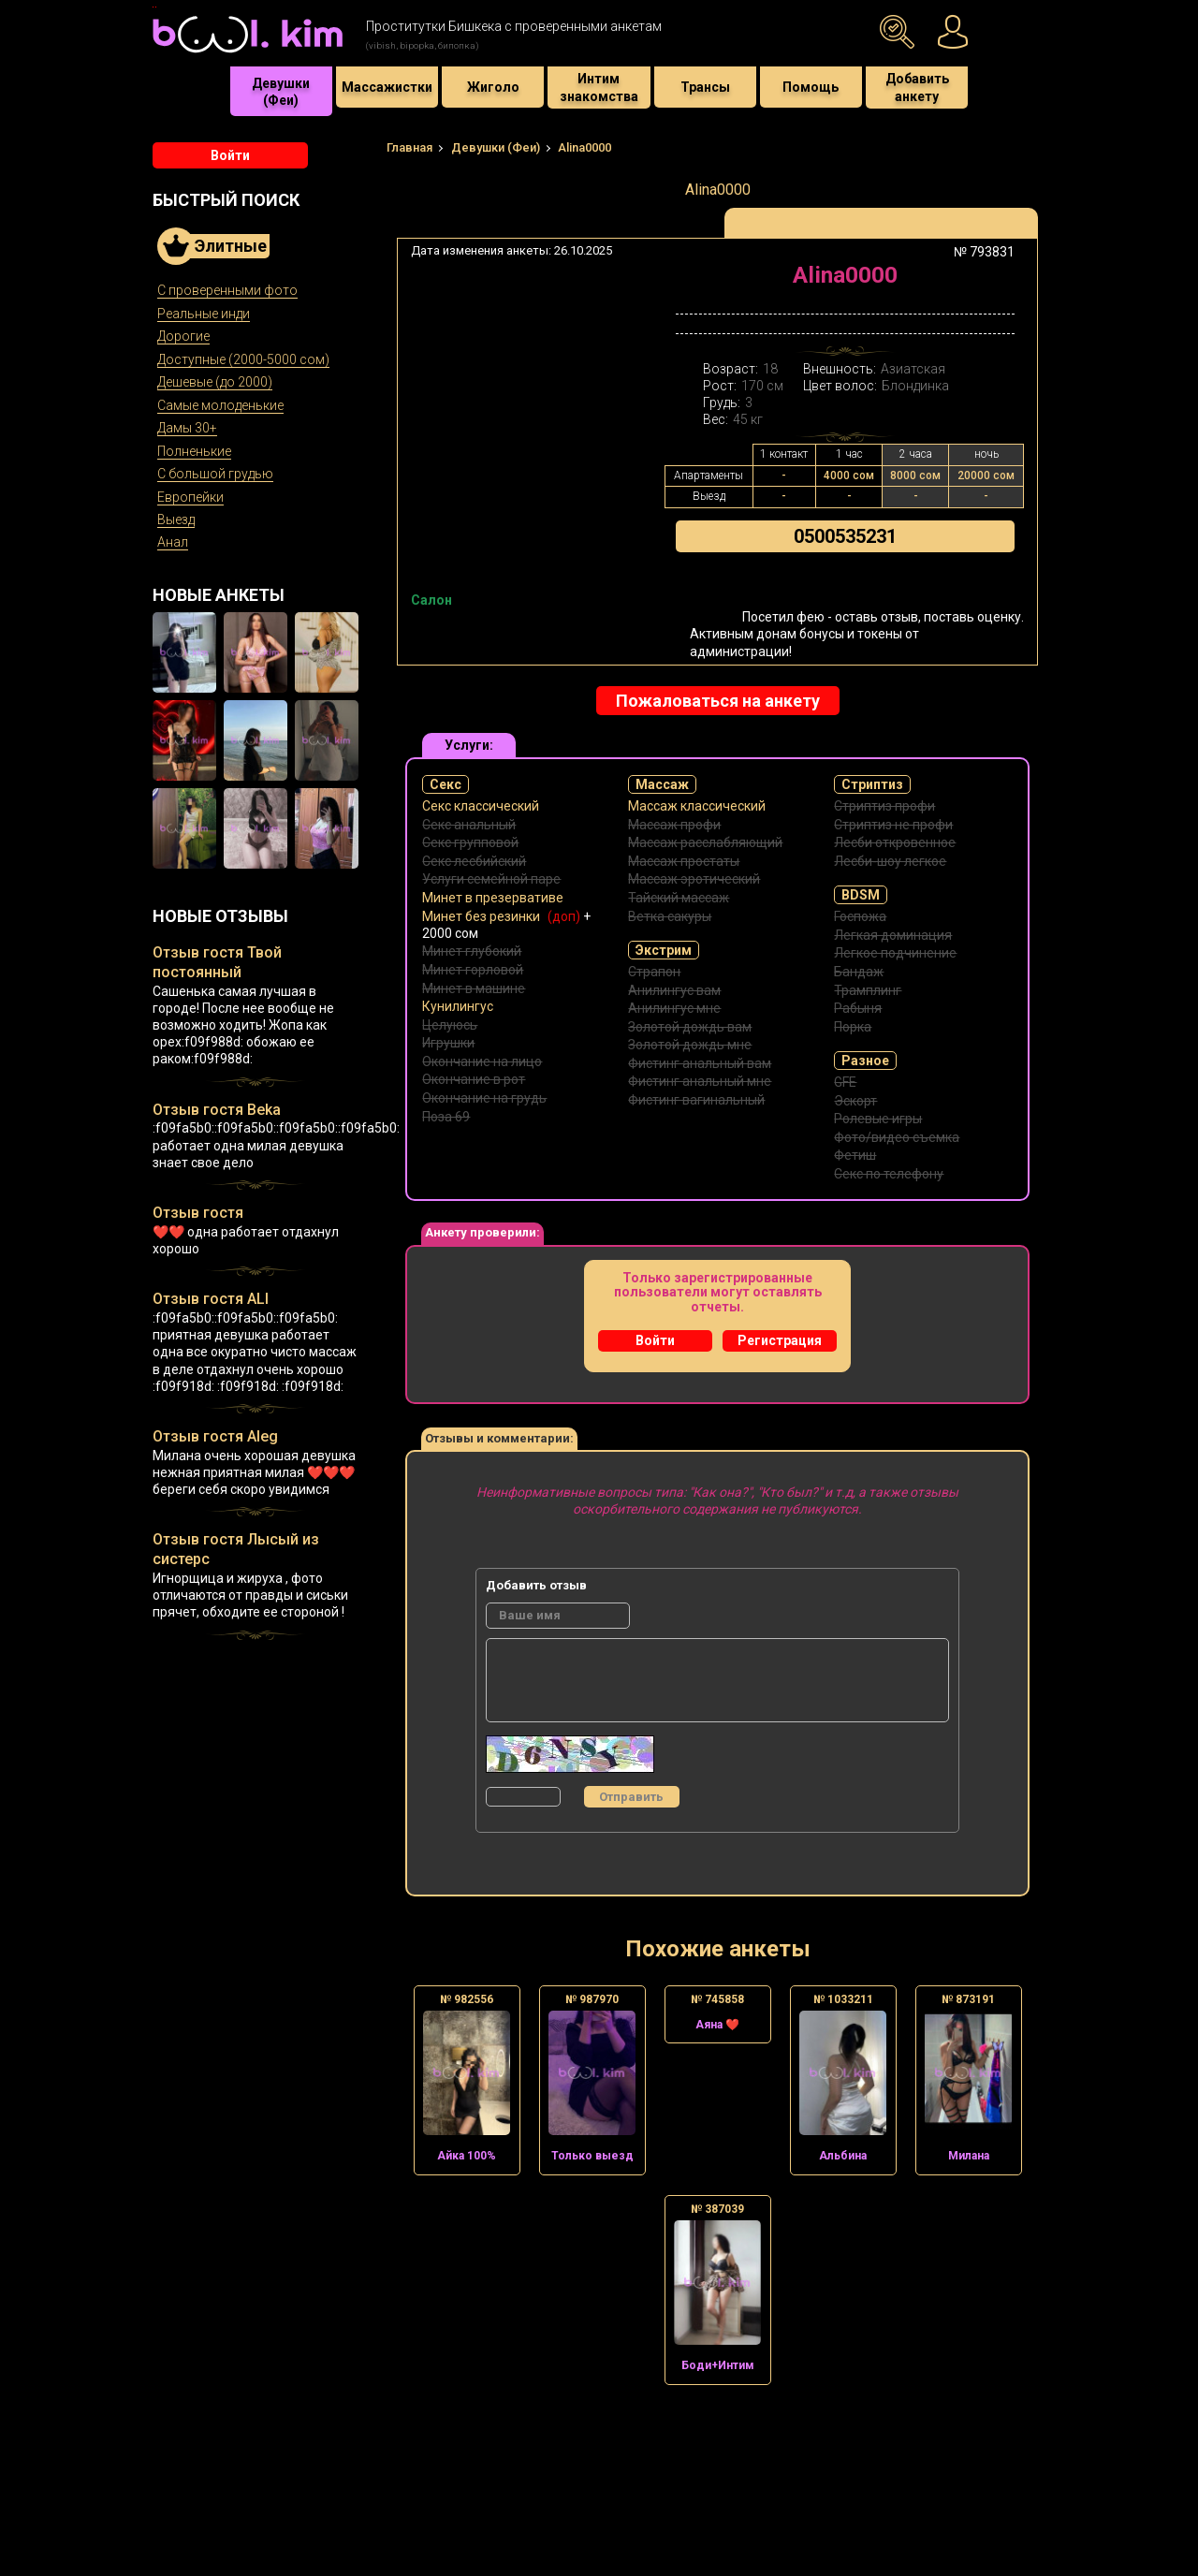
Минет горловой (472, 969)
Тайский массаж (678, 897)
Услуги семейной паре (491, 878)
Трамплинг (867, 990)
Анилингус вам (674, 990)
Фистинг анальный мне (699, 1081)
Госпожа (860, 916)
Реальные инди (203, 313)
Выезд (176, 519)
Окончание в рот (473, 1079)
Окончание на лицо (482, 1061)
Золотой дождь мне (690, 1044)
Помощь (810, 87)
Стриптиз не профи (893, 824)
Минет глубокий (471, 951)
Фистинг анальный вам (699, 1063)
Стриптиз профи (884, 805)
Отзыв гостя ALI (211, 1299)
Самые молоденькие (220, 405)
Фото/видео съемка (896, 1137)
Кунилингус (457, 1006)
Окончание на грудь (484, 1097)
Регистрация (780, 1340)
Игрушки (448, 1042)
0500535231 (845, 536)
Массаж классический (697, 805)
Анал (172, 541)
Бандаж (859, 971)
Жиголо (493, 87)
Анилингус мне (674, 1008)
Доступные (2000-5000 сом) (243, 359)
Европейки (190, 497)
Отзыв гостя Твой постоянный (217, 962)
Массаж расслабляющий (705, 842)
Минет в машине (473, 988)
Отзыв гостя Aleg (215, 1436)
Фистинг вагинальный (696, 1099)
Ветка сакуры (669, 916)
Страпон (654, 971)
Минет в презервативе (492, 897)
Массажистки (387, 87)
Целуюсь (449, 1024)
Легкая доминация (893, 935)
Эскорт (855, 1100)
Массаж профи (674, 824)
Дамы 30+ (187, 427)
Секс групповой (470, 842)
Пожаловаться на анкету (718, 700)
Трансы (705, 87)
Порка (852, 1026)
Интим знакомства (599, 87)
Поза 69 (446, 1116)
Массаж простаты (683, 861)
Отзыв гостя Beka (217, 1110)
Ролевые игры (878, 1118)
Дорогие (183, 336)
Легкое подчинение (895, 952)
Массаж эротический (694, 878)
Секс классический (480, 805)
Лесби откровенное (895, 842)
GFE (845, 1082)
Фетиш (855, 1155)
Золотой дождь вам (690, 1026)
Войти (230, 155)
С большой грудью (215, 473)
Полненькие (194, 451)
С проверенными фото (227, 290)
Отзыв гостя (198, 1213)
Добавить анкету (917, 87)
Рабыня (858, 1008)
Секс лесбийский (474, 861)
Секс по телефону (888, 1173)
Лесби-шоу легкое (890, 861)
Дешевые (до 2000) (214, 381)
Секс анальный (469, 824)
